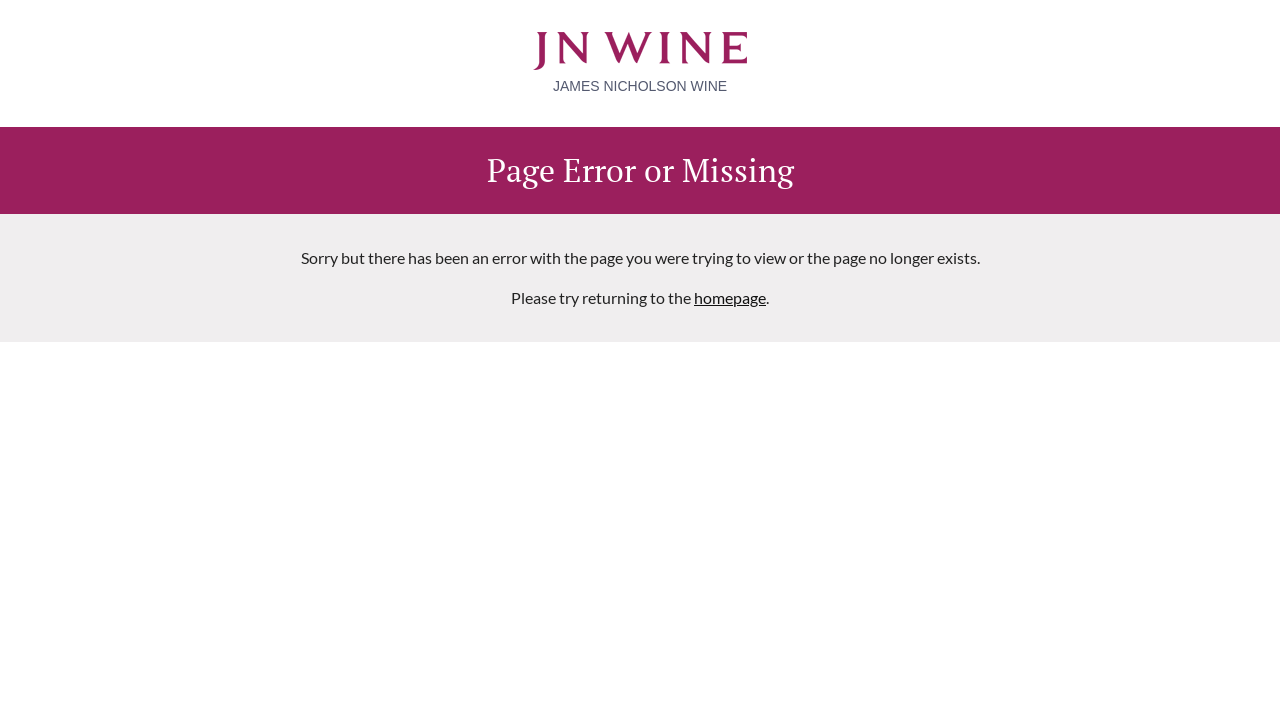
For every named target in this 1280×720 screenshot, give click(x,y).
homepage (730, 297)
